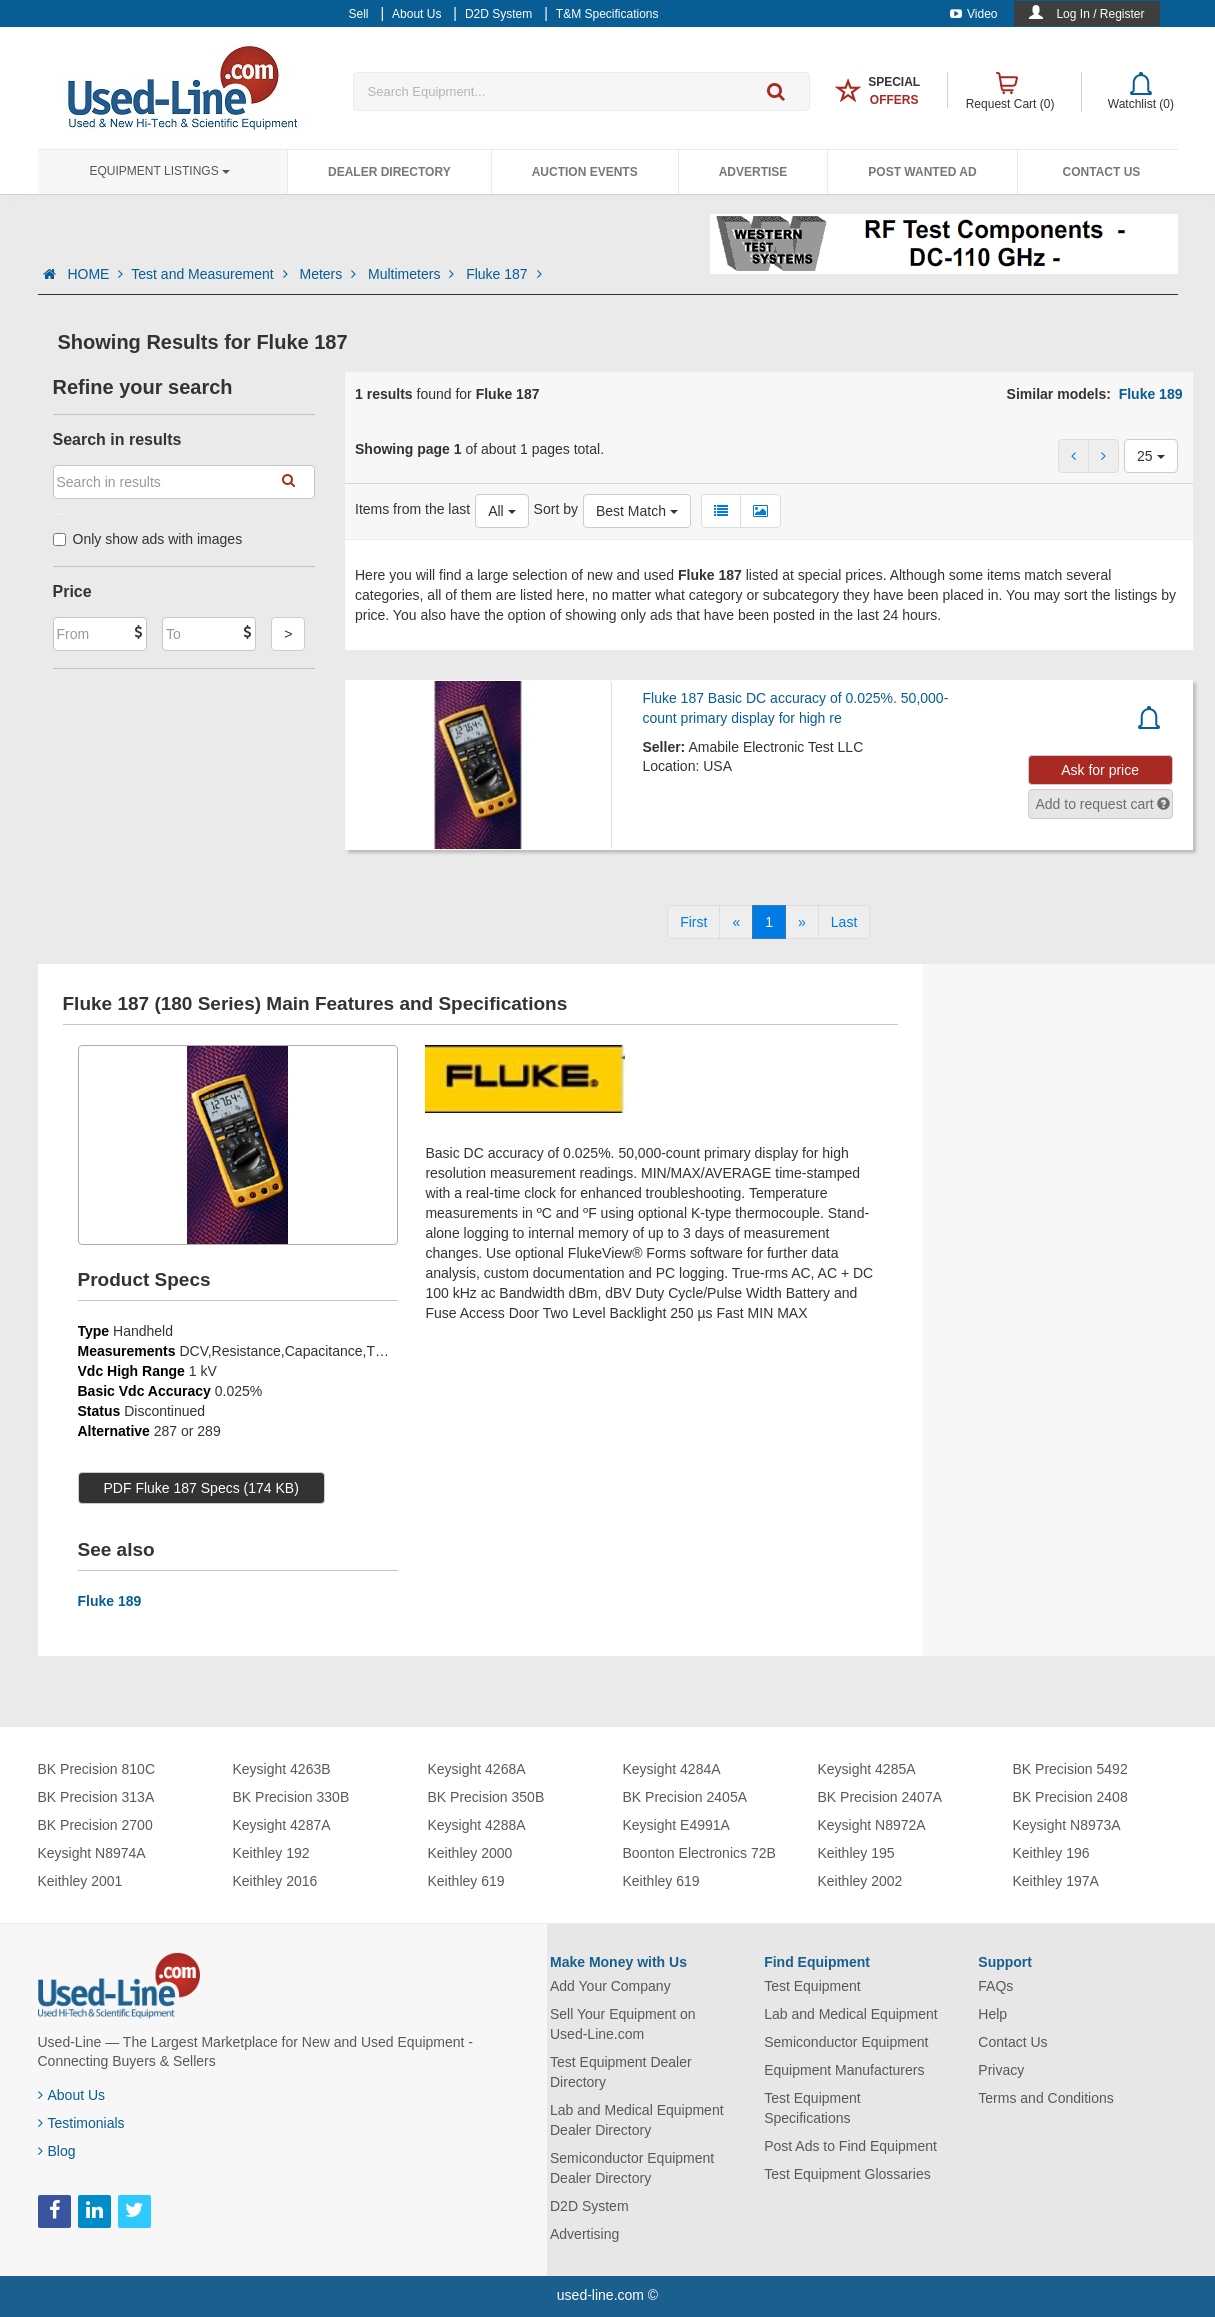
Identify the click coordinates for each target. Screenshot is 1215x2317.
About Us (72, 2095)
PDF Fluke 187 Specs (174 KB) (201, 1488)
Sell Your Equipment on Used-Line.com (623, 2024)
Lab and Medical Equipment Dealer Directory (637, 2120)
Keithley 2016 (275, 1881)
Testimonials (81, 2123)
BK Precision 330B (291, 1797)
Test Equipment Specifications (812, 2108)
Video (973, 14)
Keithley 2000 (470, 1853)
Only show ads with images (148, 539)
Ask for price (1100, 770)
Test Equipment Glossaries (847, 2174)
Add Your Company (610, 1986)
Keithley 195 (856, 1853)
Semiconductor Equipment (846, 2042)
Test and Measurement (211, 274)
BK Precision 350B (486, 1797)
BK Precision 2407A (880, 1797)
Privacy (1001, 2070)
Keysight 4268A (477, 1769)
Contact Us (1102, 172)
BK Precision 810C (97, 1769)
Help (992, 2014)
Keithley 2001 (80, 1881)
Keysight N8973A (1067, 1825)
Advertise (753, 172)
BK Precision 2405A (685, 1797)
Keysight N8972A (872, 1825)
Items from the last (412, 509)
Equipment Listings (160, 171)
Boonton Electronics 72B (699, 1853)
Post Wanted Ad (922, 172)
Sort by (556, 509)
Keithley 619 (466, 1881)
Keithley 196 (1051, 1853)
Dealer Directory (389, 172)
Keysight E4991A (676, 1825)
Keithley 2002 (860, 1881)
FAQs (995, 1986)
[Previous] (736, 922)
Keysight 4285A (867, 1769)
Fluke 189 (1151, 394)
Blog (57, 2151)
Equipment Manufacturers (844, 2070)
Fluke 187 (503, 274)
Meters (329, 274)
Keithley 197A (1056, 1881)
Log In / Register (1100, 14)
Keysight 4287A (282, 1825)
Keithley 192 (271, 1853)
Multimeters (413, 274)
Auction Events (585, 172)
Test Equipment (812, 1986)
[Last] (844, 922)
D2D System (589, 2206)
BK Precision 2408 (1070, 1797)
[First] (693, 922)
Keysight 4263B (282, 1769)
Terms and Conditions (1045, 2098)
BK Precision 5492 (1070, 1769)
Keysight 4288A (477, 1825)
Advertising (584, 2234)
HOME (95, 274)
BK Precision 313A (96, 1797)
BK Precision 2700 (95, 1825)
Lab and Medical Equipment (851, 2014)
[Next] (802, 922)
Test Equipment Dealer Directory (621, 2072)
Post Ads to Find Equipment (850, 2146)
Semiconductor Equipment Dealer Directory (632, 2168)
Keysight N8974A (92, 1853)
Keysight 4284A (672, 1769)
